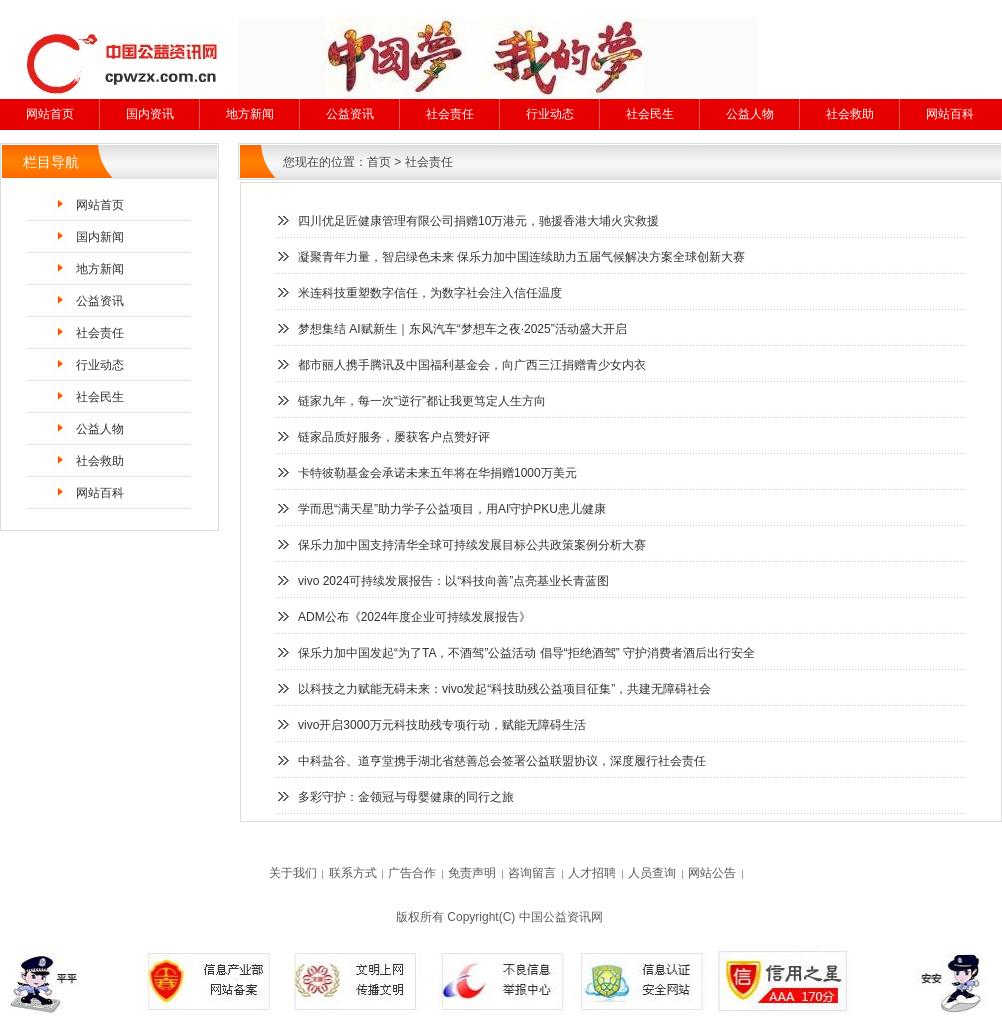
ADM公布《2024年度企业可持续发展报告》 (414, 617)
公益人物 (750, 114)
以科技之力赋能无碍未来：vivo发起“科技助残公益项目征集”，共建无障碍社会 (504, 689)
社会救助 (850, 114)
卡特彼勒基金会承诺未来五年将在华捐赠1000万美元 (437, 473)
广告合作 (412, 873)
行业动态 (550, 114)
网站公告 (712, 873)
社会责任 (450, 114)
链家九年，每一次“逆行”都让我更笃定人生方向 (422, 401)
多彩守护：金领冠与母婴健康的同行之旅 (406, 797)
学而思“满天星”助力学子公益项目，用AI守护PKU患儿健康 (452, 509)
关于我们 (293, 873)
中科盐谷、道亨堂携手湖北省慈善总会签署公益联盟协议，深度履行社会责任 (502, 761)
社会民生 (650, 114)
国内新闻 (100, 237)
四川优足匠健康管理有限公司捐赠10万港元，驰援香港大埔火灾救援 (478, 221)
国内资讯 (150, 114)
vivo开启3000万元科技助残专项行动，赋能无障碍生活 (442, 725)
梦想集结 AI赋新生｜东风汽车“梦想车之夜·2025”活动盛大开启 (462, 329)
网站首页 (50, 114)
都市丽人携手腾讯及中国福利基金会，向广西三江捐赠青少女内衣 (472, 365)
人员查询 (652, 873)
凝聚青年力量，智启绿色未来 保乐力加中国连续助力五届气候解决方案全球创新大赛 (521, 257)
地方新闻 (250, 114)
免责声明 (472, 873)
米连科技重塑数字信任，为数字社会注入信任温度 (430, 293)
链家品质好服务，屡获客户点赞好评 (394, 437)
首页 (379, 162)
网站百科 (950, 114)
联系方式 (353, 873)
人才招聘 (592, 873)
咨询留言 (532, 873)
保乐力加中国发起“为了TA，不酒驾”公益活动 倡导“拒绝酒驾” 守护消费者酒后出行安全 (526, 653)
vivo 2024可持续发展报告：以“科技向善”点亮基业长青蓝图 (453, 581)
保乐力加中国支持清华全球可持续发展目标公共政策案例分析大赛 (472, 545)
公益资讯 (350, 114)
